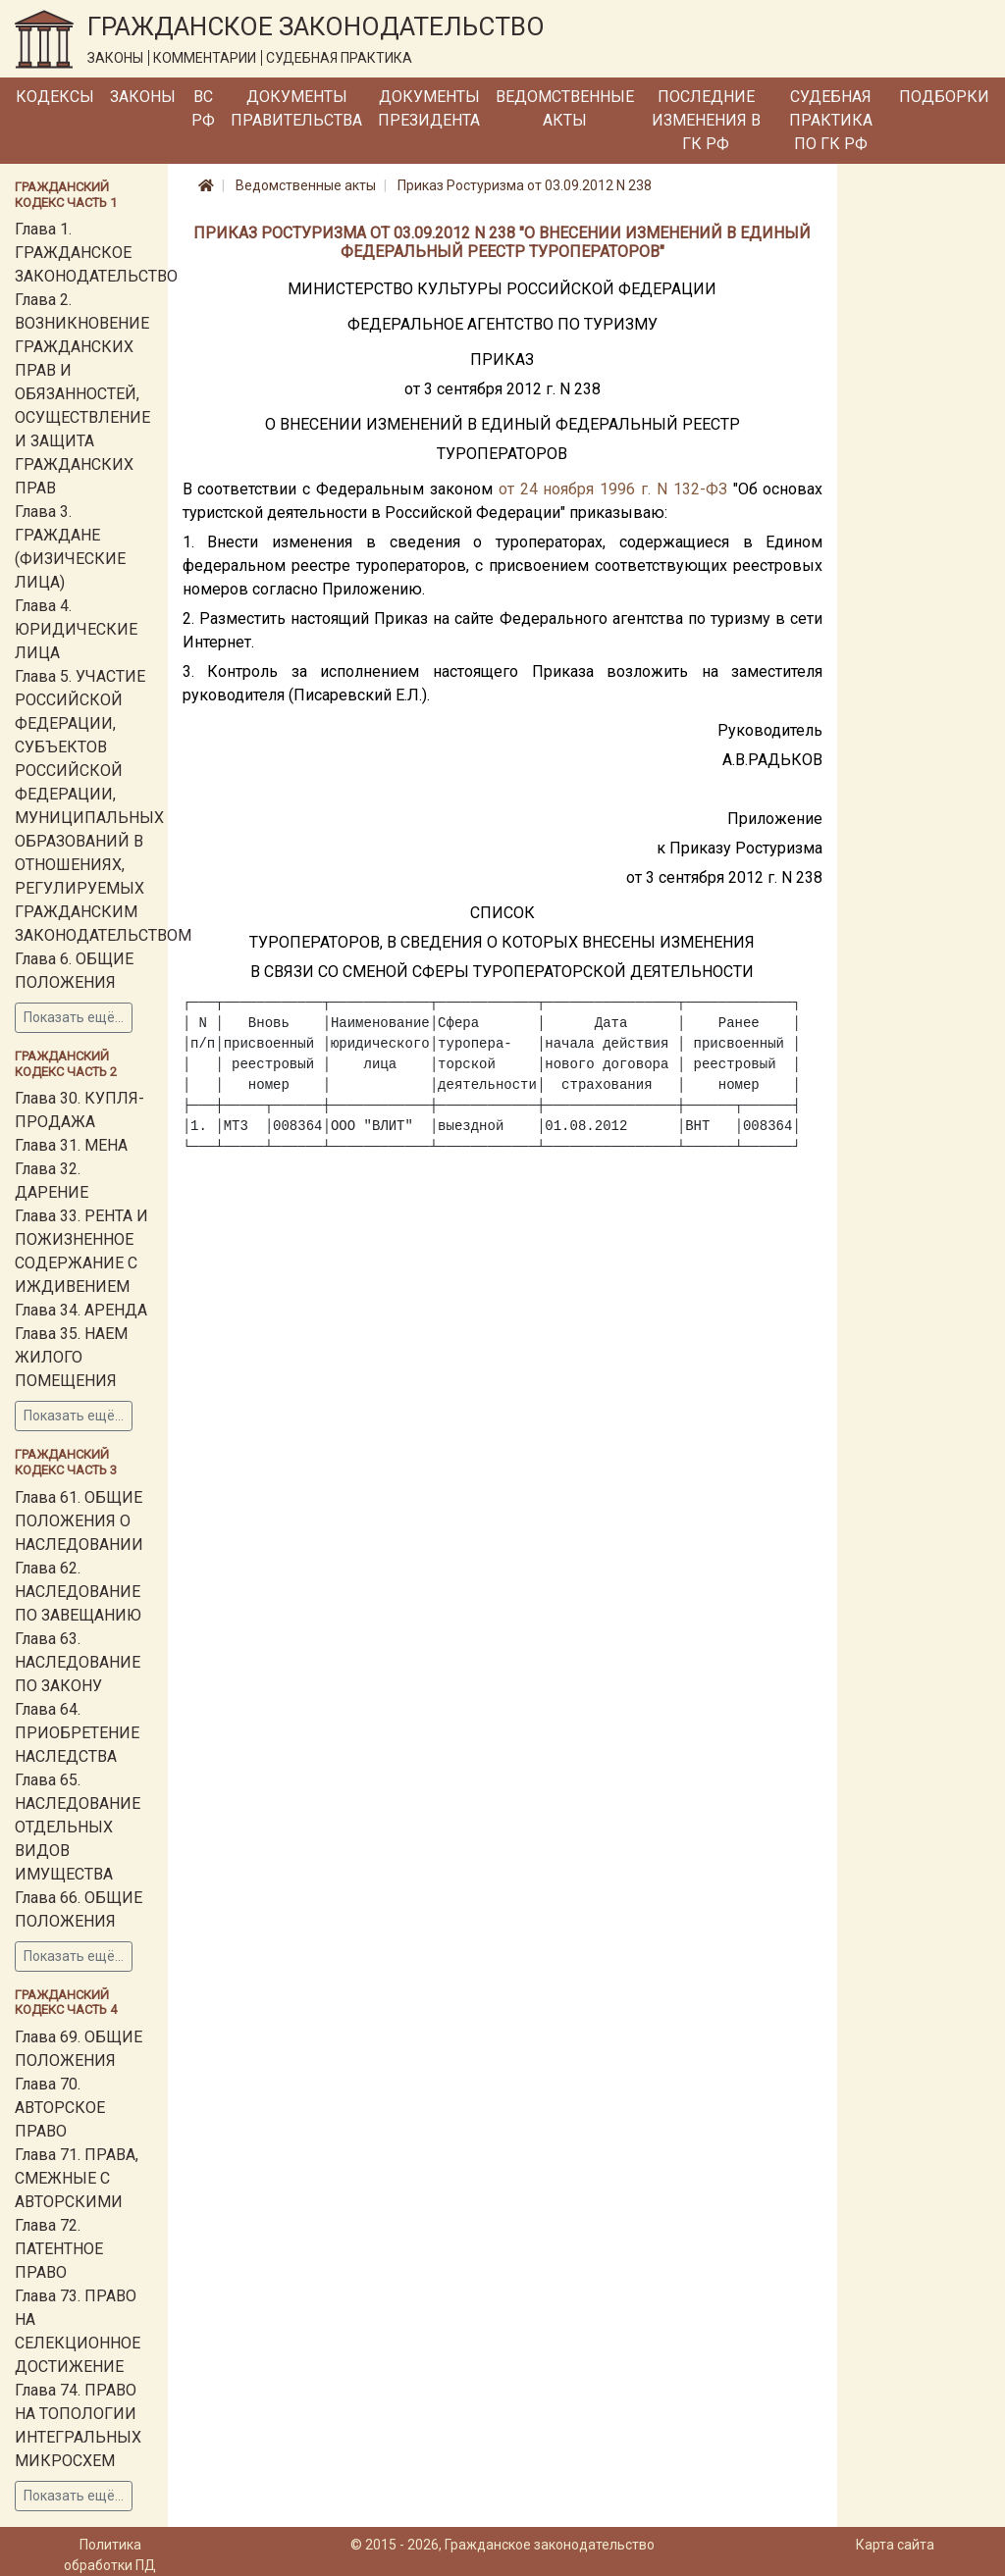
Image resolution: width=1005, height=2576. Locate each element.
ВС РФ (203, 108)
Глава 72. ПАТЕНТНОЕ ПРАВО (59, 2249)
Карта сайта (895, 2544)
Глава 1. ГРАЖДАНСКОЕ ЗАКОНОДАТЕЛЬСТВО (96, 252)
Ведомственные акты (565, 108)
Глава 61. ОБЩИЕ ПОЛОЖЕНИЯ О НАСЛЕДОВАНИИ (79, 1521)
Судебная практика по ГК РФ (831, 120)
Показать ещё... (74, 1017)
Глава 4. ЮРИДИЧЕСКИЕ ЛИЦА (76, 629)
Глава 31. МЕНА (71, 1145)
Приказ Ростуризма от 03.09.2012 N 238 (524, 185)
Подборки (944, 96)
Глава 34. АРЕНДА (81, 1310)
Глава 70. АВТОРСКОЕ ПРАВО (60, 2107)
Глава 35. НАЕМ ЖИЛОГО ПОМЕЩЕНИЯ (71, 1357)
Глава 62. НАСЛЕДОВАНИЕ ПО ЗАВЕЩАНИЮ (78, 1591)
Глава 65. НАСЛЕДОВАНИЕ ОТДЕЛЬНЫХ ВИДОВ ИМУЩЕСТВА (77, 1827)
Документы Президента (429, 108)
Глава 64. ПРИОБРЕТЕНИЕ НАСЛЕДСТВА (77, 1733)
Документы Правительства (296, 108)
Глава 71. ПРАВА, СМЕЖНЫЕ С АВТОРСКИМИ (76, 2178)
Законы (143, 96)
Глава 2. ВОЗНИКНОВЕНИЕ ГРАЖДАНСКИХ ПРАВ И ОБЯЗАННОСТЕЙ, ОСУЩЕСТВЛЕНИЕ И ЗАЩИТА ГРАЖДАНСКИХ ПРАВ (82, 393)
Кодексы (55, 96)
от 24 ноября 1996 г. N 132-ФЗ (613, 489)
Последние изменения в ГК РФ (706, 120)
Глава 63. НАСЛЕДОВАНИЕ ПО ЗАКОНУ (77, 1662)
